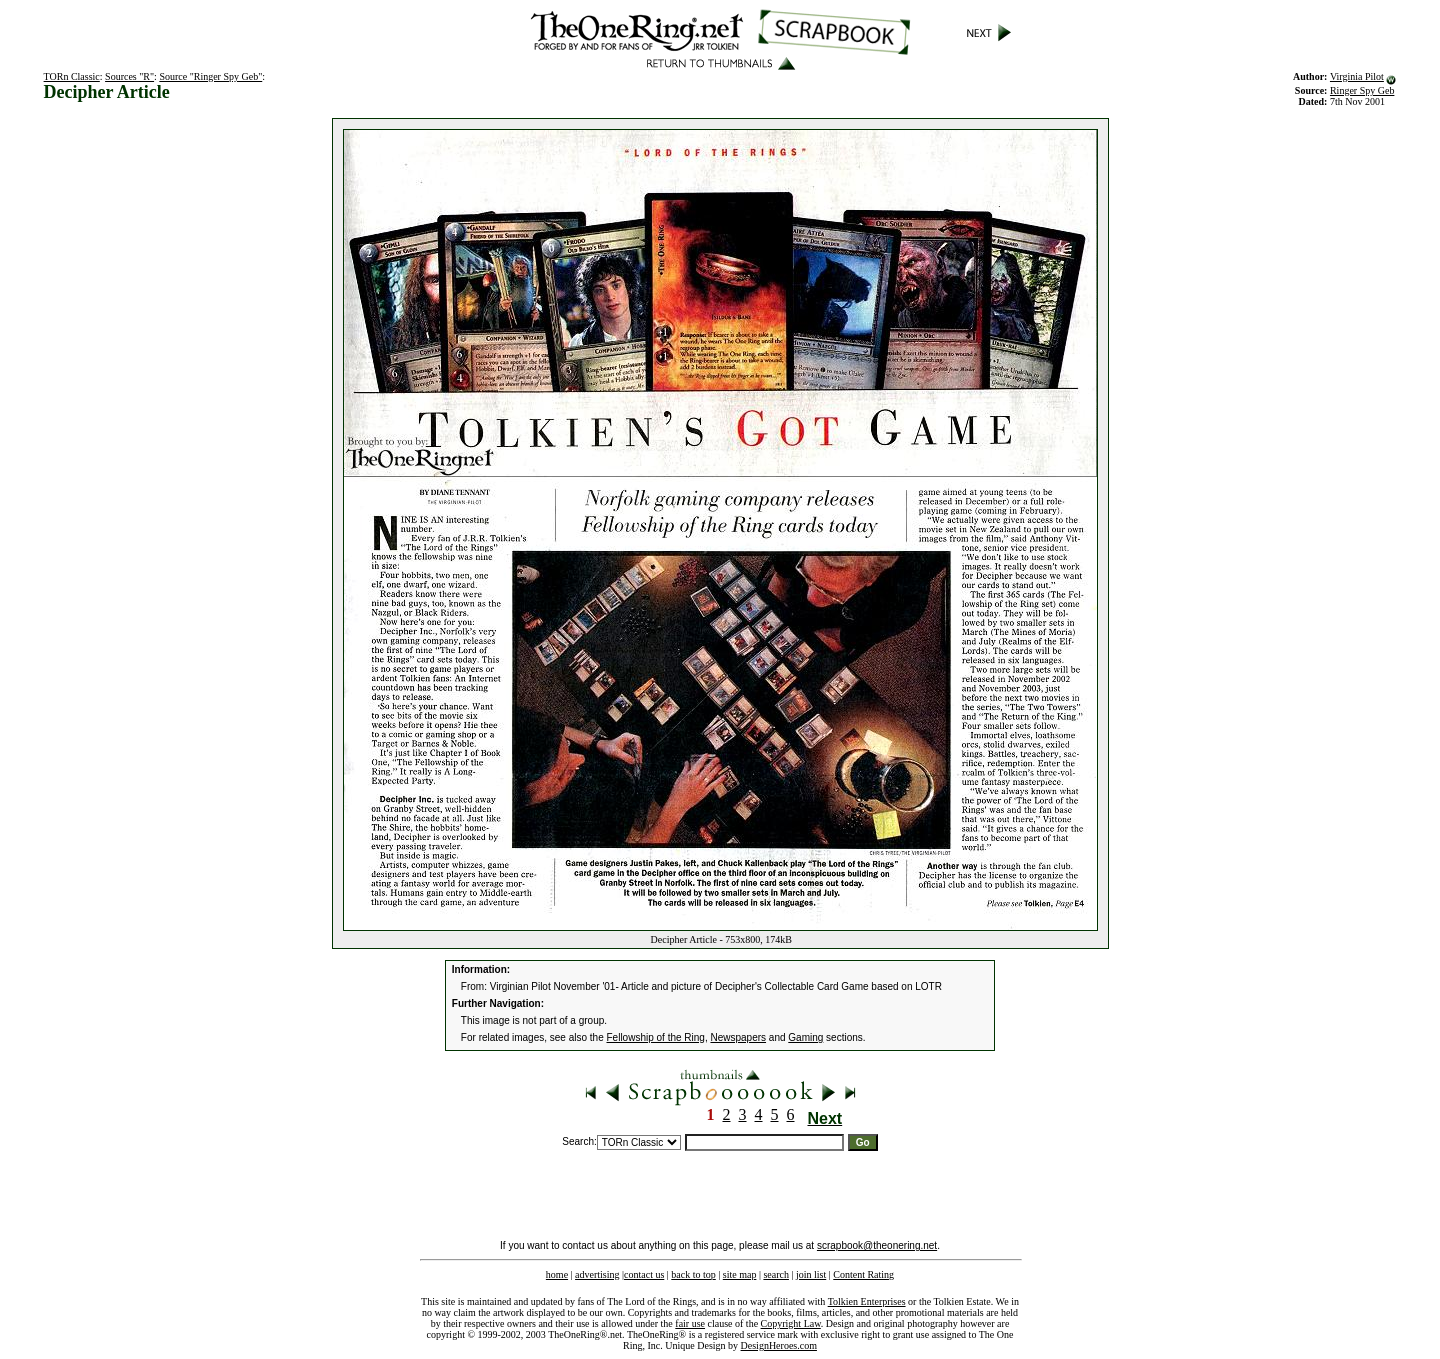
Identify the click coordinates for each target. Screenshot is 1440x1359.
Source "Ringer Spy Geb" (210, 76)
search (776, 1274)
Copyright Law (791, 1323)
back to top (693, 1274)
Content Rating (863, 1274)
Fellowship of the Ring (656, 1037)
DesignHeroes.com (779, 1345)
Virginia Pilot (1357, 76)
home (557, 1274)
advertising (597, 1274)
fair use (690, 1323)
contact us (644, 1274)
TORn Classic (72, 76)
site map (740, 1274)
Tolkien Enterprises (867, 1301)
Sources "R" (129, 76)
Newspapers (738, 1037)
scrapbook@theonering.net (877, 1245)
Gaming (805, 1037)
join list (811, 1274)
